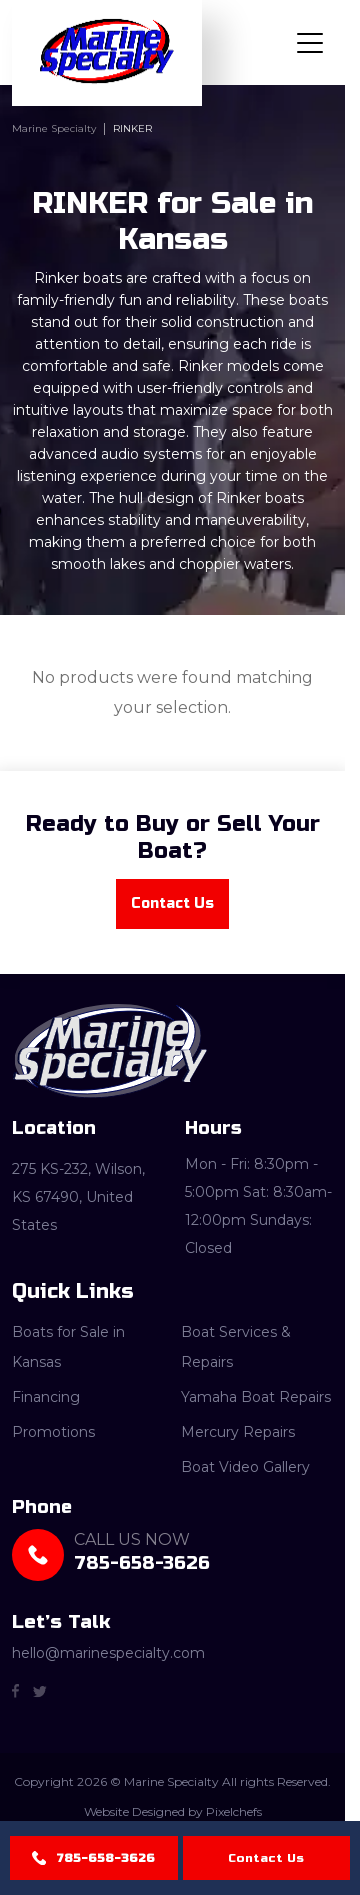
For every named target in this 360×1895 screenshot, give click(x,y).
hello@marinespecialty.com (108, 1654)
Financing (46, 1397)
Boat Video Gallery (245, 1467)
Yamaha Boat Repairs (256, 1397)
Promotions (53, 1432)
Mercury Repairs (238, 1432)
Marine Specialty (54, 128)
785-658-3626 (105, 1858)
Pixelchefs (234, 1812)
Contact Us (266, 1858)
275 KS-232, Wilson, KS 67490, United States (78, 1197)
